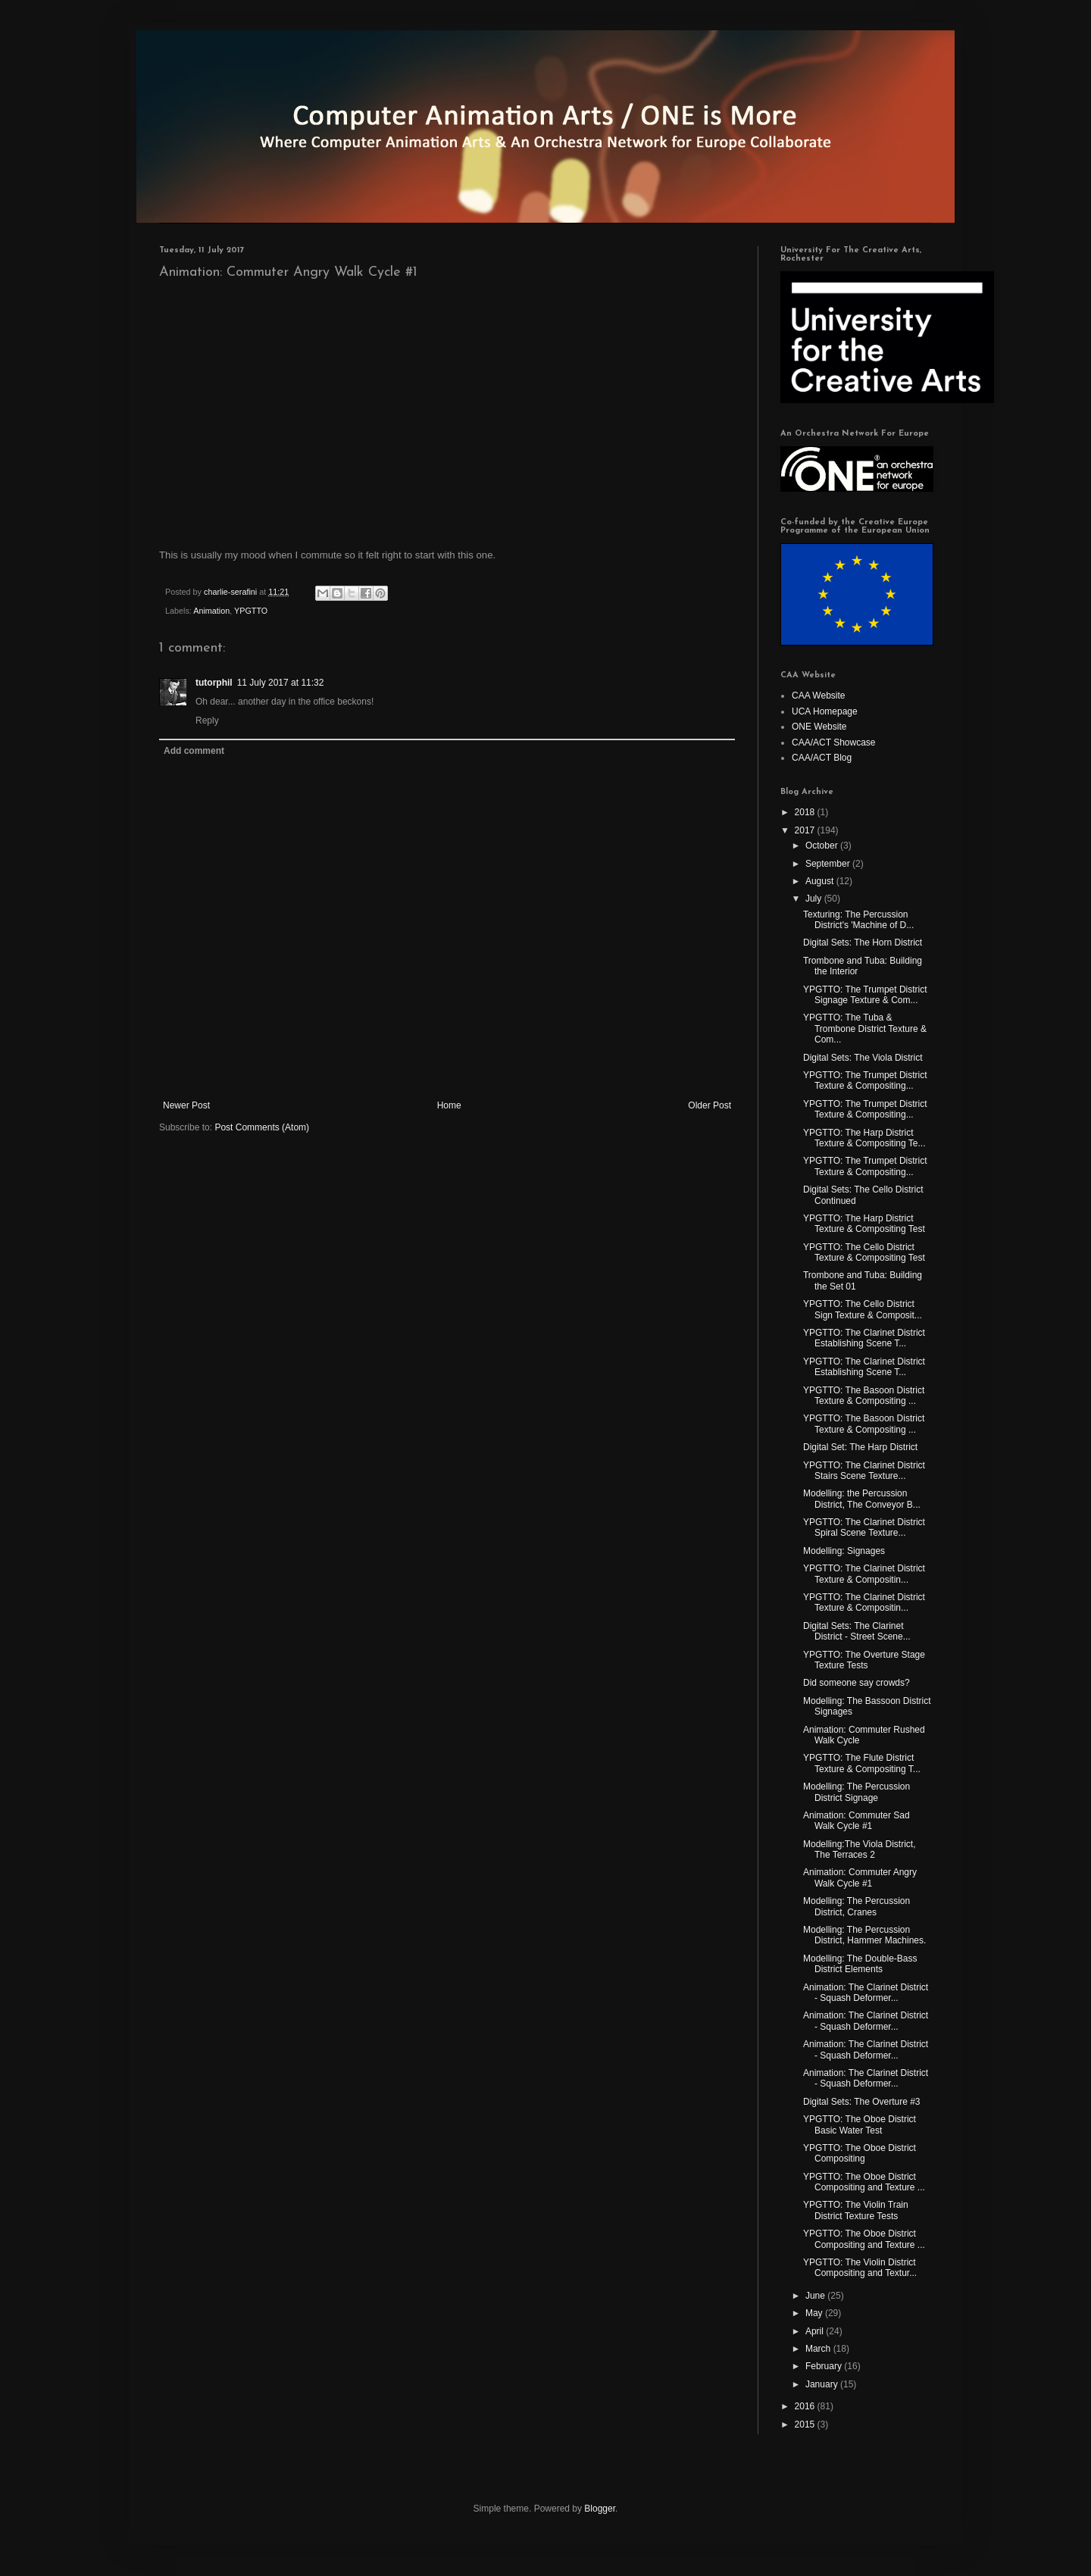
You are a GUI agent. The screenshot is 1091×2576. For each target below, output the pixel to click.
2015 (806, 2424)
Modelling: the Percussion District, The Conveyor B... (862, 1498)
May (815, 2313)
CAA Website (818, 695)
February (824, 2366)
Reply (207, 720)
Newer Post (186, 1105)
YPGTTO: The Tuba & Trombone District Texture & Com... (865, 1028)
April (815, 2331)
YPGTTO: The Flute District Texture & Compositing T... (862, 1763)
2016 (806, 2406)
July (814, 898)
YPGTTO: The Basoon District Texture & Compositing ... (863, 1395)
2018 (806, 812)
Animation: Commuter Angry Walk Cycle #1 (860, 1877)
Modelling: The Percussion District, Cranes (856, 1906)
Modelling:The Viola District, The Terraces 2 (859, 1849)
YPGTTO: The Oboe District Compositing (859, 2153)
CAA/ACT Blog (822, 757)
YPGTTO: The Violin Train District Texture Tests (855, 2210)
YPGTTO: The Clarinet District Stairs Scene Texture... (864, 1470)
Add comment (194, 751)
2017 (806, 830)
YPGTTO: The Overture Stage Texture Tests (864, 1660)
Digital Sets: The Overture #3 (862, 2101)
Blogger (599, 2508)
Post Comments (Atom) (261, 1127)
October (822, 845)
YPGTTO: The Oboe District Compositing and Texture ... (864, 2182)
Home (449, 1105)
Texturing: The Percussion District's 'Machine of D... (858, 919)
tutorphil (214, 682)
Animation (211, 610)
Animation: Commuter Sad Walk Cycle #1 (856, 1820)
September (828, 863)
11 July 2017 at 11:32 (280, 682)
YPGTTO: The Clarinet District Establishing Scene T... (864, 1338)
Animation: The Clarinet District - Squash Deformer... (865, 1992)
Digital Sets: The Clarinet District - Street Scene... (857, 1631)
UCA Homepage (825, 711)
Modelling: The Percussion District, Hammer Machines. (864, 1935)
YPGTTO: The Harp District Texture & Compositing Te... (864, 1138)
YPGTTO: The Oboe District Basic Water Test (859, 2124)
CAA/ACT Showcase (834, 742)
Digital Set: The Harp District (860, 1447)
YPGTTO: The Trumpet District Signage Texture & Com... (865, 994)
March (819, 2348)
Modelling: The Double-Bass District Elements (860, 1963)
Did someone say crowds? (856, 1682)
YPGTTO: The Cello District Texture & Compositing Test (864, 1252)
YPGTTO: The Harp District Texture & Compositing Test (864, 1223)
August (820, 881)
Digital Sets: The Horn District (862, 942)
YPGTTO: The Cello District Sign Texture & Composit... (862, 1309)
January (822, 2384)
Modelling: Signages (844, 1551)
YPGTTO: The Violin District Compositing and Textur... (860, 2267)
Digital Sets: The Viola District (863, 1057)
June (816, 2295)
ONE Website (819, 726)
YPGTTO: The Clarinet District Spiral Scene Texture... (864, 1527)
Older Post (709, 1105)
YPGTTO (250, 610)
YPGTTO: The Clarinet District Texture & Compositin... (864, 1573)
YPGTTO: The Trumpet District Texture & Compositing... (865, 1080)
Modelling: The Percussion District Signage (856, 1791)
